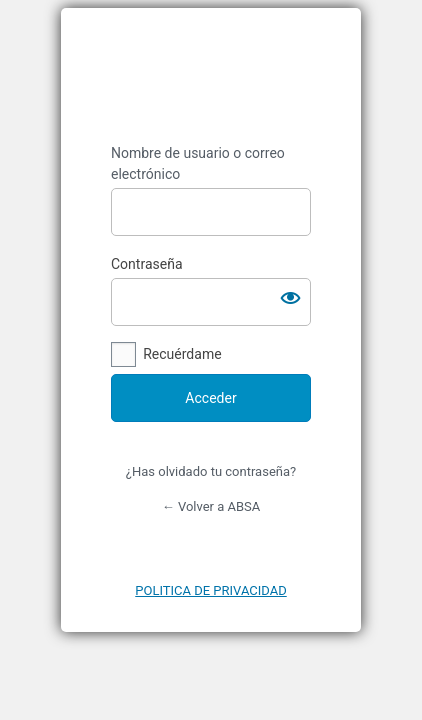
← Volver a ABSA (211, 506)
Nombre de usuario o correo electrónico (198, 163)
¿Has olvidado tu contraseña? (211, 471)
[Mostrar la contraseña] (291, 298)
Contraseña (147, 264)
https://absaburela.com (211, 76)
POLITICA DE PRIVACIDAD (210, 590)
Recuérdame (182, 354)
